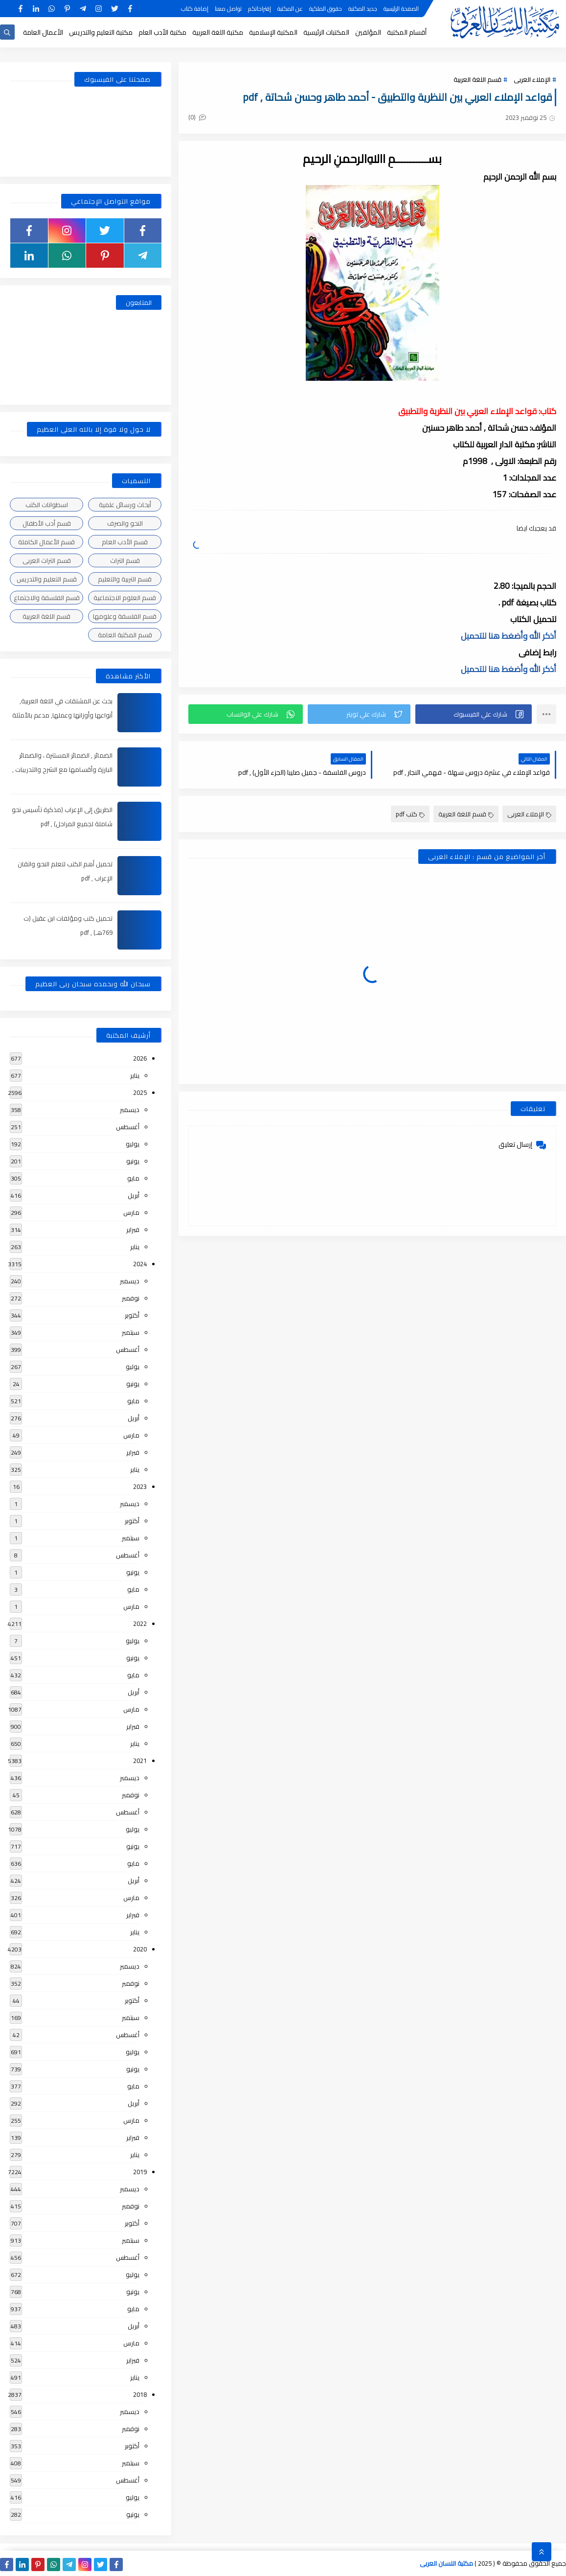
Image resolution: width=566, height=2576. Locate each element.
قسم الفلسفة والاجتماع (47, 597)
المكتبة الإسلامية (273, 32)
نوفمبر (130, 1298)
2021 (140, 1760)
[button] (473, 714)
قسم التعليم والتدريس (47, 579)
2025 (140, 1092)
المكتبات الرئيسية (326, 32)
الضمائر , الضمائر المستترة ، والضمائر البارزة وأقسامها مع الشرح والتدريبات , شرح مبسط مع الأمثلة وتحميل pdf (62, 769)
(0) (197, 117)
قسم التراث (125, 560)
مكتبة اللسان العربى (446, 2563)
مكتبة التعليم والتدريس (101, 32)
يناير (134, 1075)
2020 (140, 1949)
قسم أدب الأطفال (47, 523)
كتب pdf (410, 814)
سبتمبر (130, 1332)
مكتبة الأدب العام (162, 32)
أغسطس (127, 1127)
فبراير (132, 1229)
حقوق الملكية (325, 8)
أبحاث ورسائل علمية (125, 505)
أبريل (133, 1195)
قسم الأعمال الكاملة (46, 542)
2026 (140, 1058)
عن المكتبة (290, 8)
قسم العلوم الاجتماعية (124, 597)
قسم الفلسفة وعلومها (125, 616)
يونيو (132, 1161)
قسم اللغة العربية (477, 79)
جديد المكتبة (362, 8)
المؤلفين (368, 32)
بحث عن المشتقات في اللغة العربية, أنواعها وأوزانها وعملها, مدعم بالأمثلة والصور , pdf (62, 715)
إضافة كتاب (194, 8)
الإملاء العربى (532, 79)
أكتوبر (132, 1315)
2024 (140, 1264)
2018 (140, 2394)
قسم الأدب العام (125, 542)
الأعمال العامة (43, 32)
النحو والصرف (125, 523)
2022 (140, 1623)
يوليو (132, 1144)
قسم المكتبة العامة (125, 635)
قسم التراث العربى (47, 560)
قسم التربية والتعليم (125, 579)
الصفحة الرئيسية (401, 8)
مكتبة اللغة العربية (217, 32)
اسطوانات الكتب (46, 505)
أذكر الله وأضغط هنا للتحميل (508, 636)
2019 (140, 2172)
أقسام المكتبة (407, 32)
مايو (133, 1178)
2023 (140, 1486)
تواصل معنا (228, 8)
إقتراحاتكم (259, 8)
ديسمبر (129, 1109)
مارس (131, 1212)
